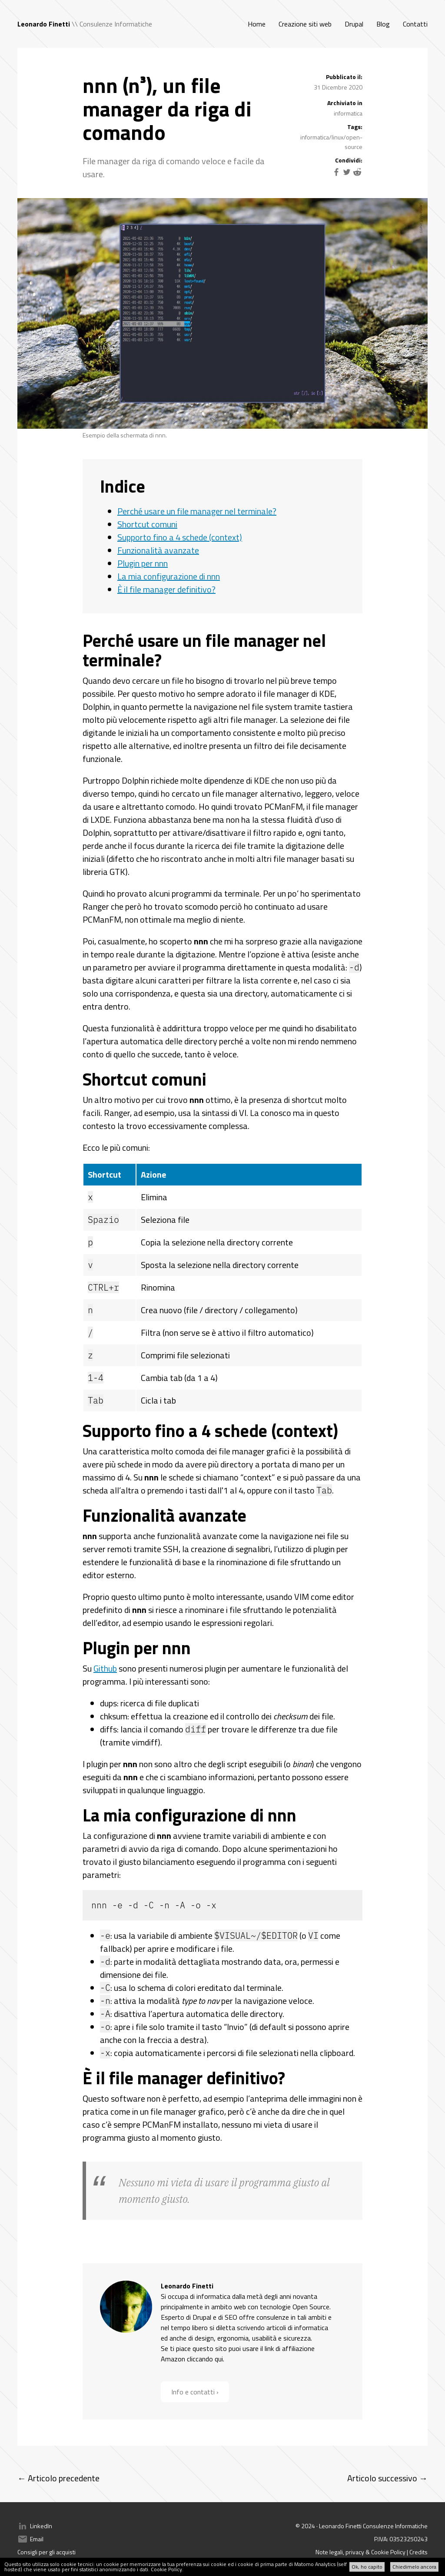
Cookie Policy (166, 2569)
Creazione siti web (305, 24)
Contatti (415, 24)
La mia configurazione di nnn (168, 576)
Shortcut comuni (147, 524)
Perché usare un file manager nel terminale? (196, 511)
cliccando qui (205, 2359)
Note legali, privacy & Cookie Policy (360, 2551)
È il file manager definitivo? (166, 589)
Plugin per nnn (142, 563)
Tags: (354, 127)
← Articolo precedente (58, 2478)
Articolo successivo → (387, 2478)
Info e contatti (193, 2392)
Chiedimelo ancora (414, 2567)
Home (257, 24)
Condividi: (348, 160)
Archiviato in (344, 103)
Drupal (354, 24)
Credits (418, 2551)
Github (105, 1668)
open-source (353, 141)
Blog (383, 24)
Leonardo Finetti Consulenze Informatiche (373, 2525)
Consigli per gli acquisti (46, 2551)
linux (337, 137)
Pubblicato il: (344, 77)
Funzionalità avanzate (158, 550)
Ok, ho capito (367, 2567)
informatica (348, 113)
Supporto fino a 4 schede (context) (179, 537)
